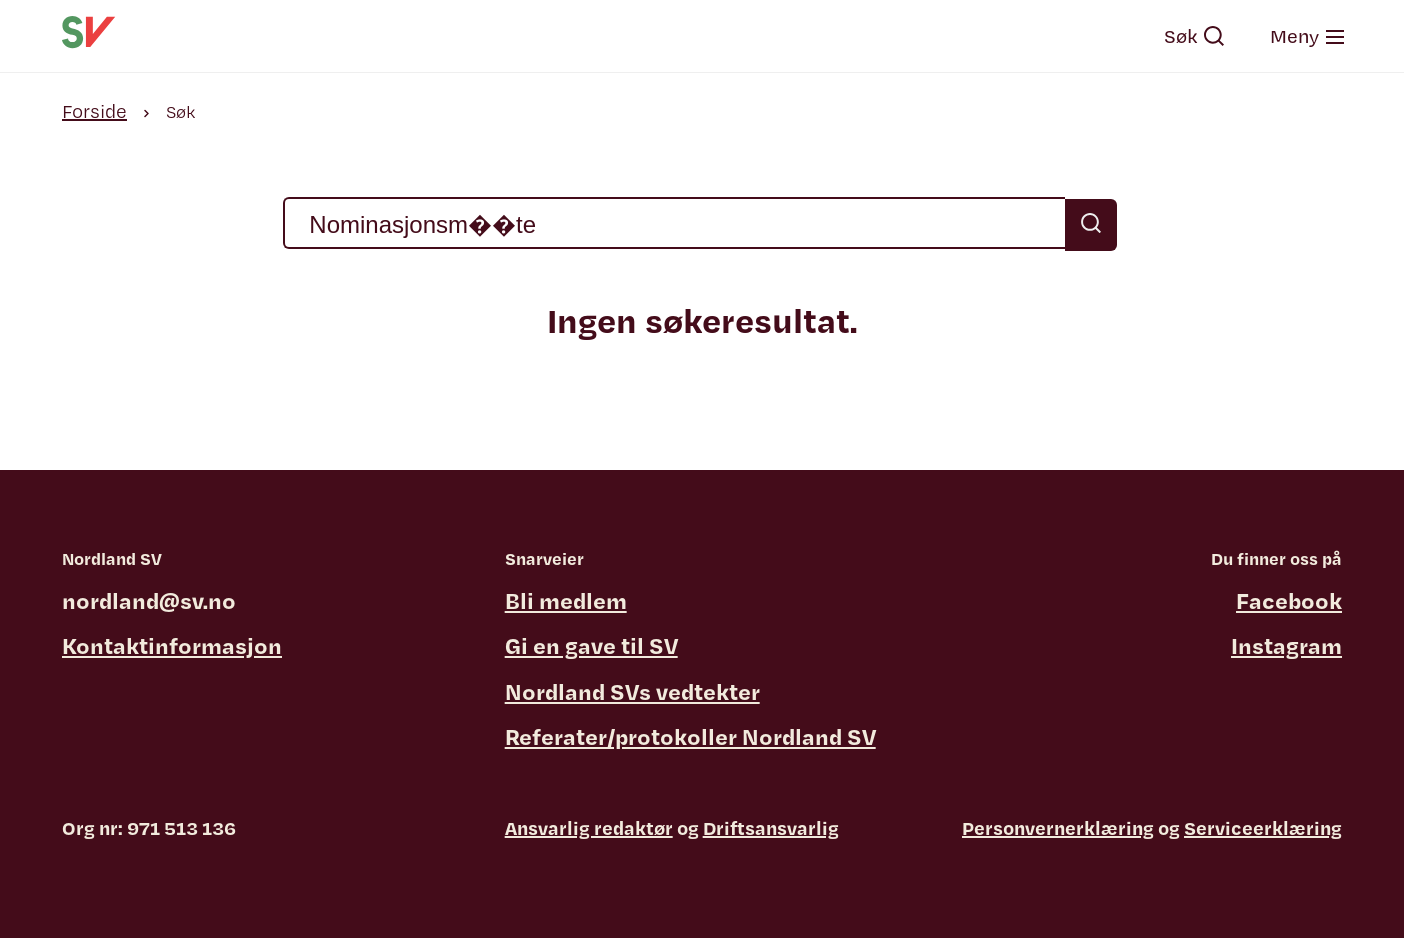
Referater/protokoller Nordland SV (690, 736)
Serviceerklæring (1263, 828)
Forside (94, 111)
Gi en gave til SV (591, 645)
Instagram (1286, 645)
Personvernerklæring (1058, 828)
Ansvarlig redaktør (589, 828)
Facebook (1289, 600)
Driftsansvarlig (771, 828)
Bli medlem (566, 600)
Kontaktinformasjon (172, 645)
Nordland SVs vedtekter (632, 691)
